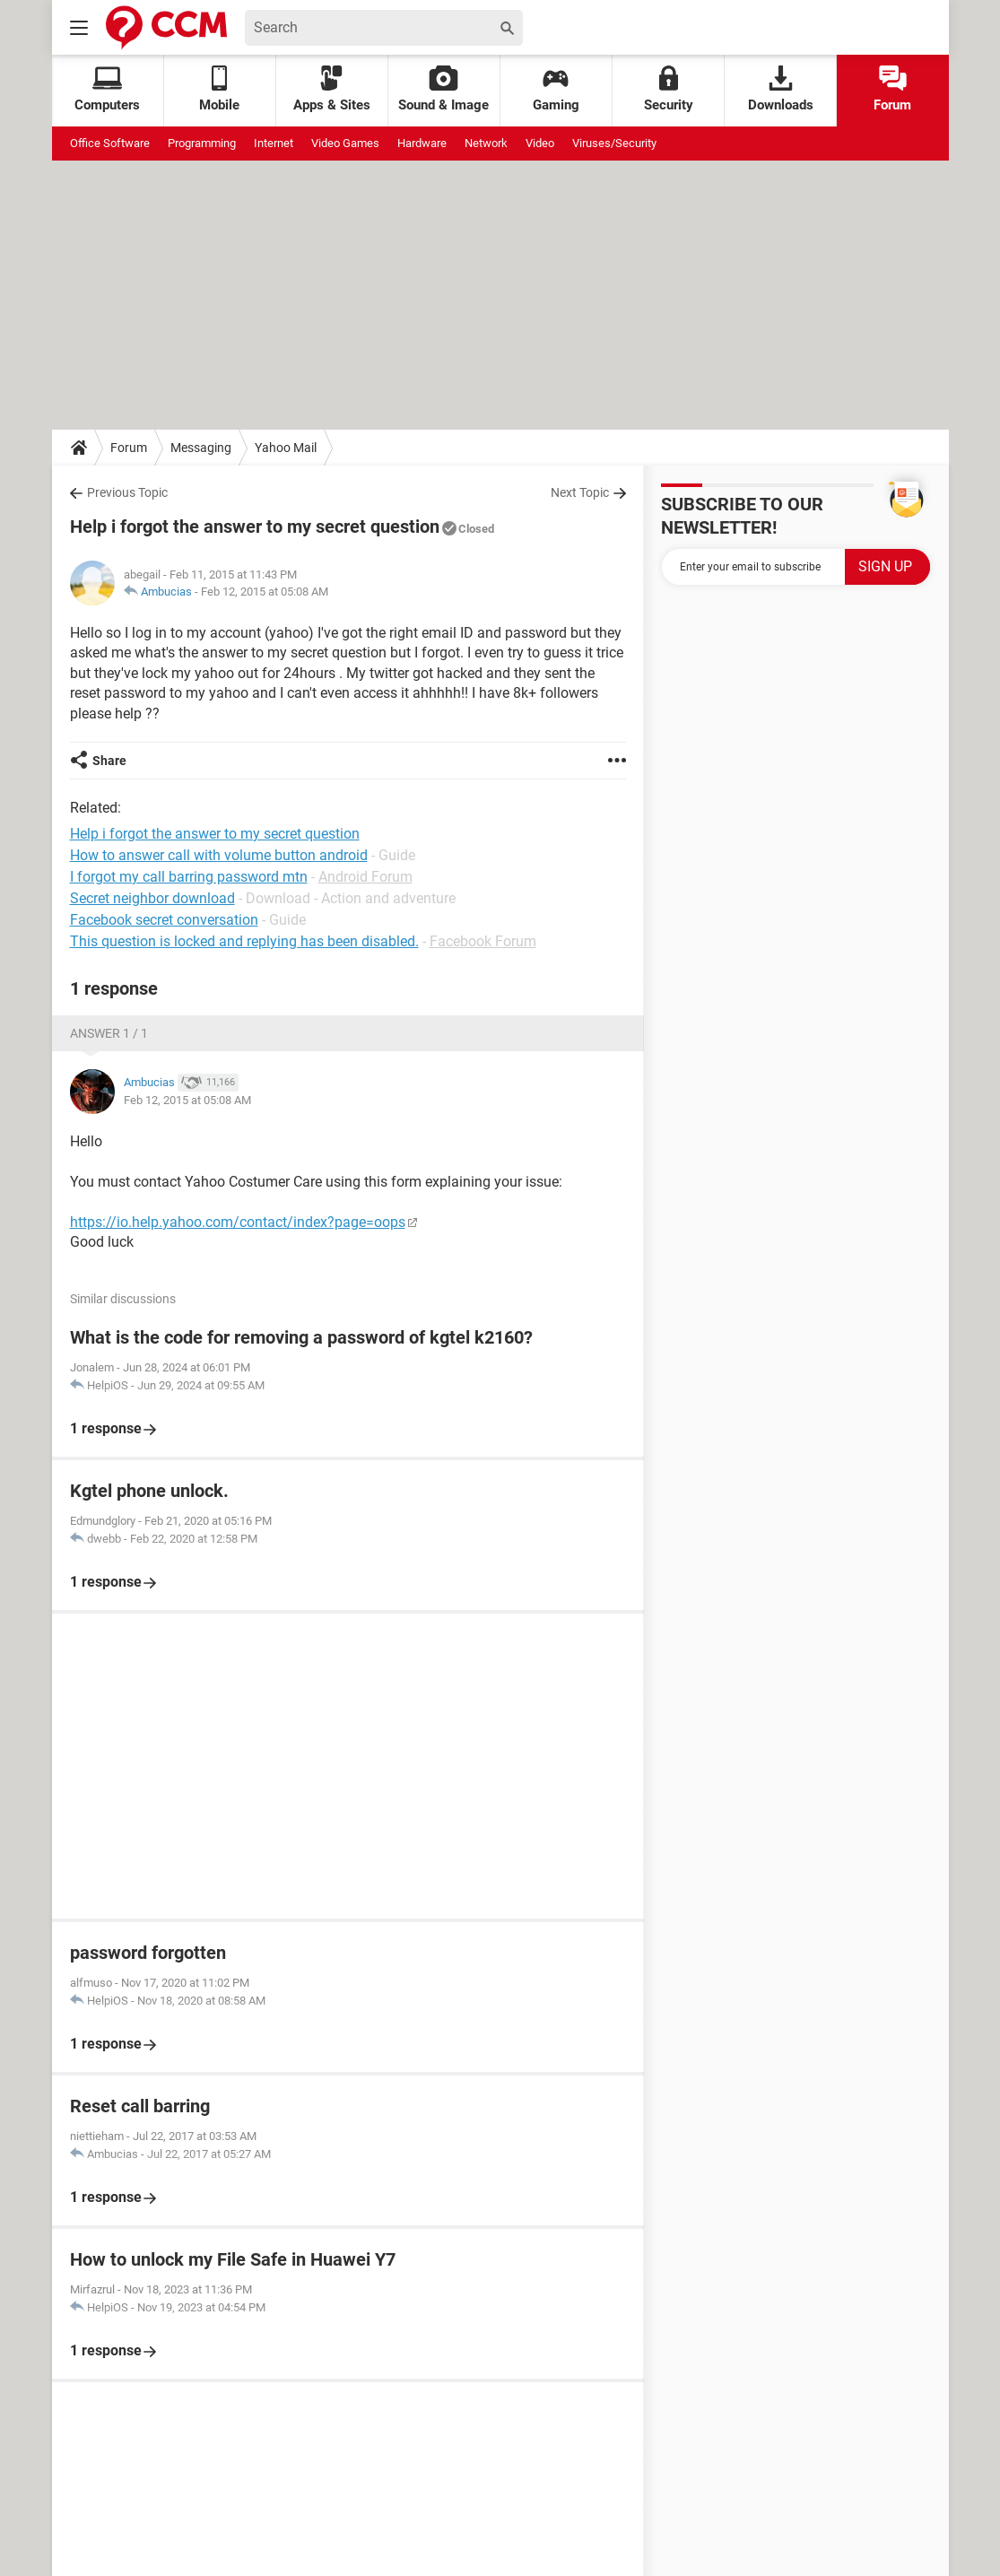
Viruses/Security (614, 143)
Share (109, 760)
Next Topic (580, 492)
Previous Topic (127, 492)
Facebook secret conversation (164, 919)
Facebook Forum (483, 941)
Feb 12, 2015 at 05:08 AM (264, 591)
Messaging (200, 447)
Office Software (110, 143)
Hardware (422, 143)
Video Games (345, 143)
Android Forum (365, 876)
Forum (892, 89)
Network (486, 143)
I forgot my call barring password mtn (189, 876)
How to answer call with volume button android (219, 855)
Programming (202, 143)
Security (668, 89)
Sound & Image (443, 89)
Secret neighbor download (152, 898)
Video (540, 143)
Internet (273, 143)
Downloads (780, 89)
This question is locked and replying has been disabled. (244, 941)
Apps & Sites (331, 89)
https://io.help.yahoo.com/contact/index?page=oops (237, 1222)
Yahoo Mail (286, 447)
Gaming (556, 89)
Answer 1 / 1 (109, 1033)
